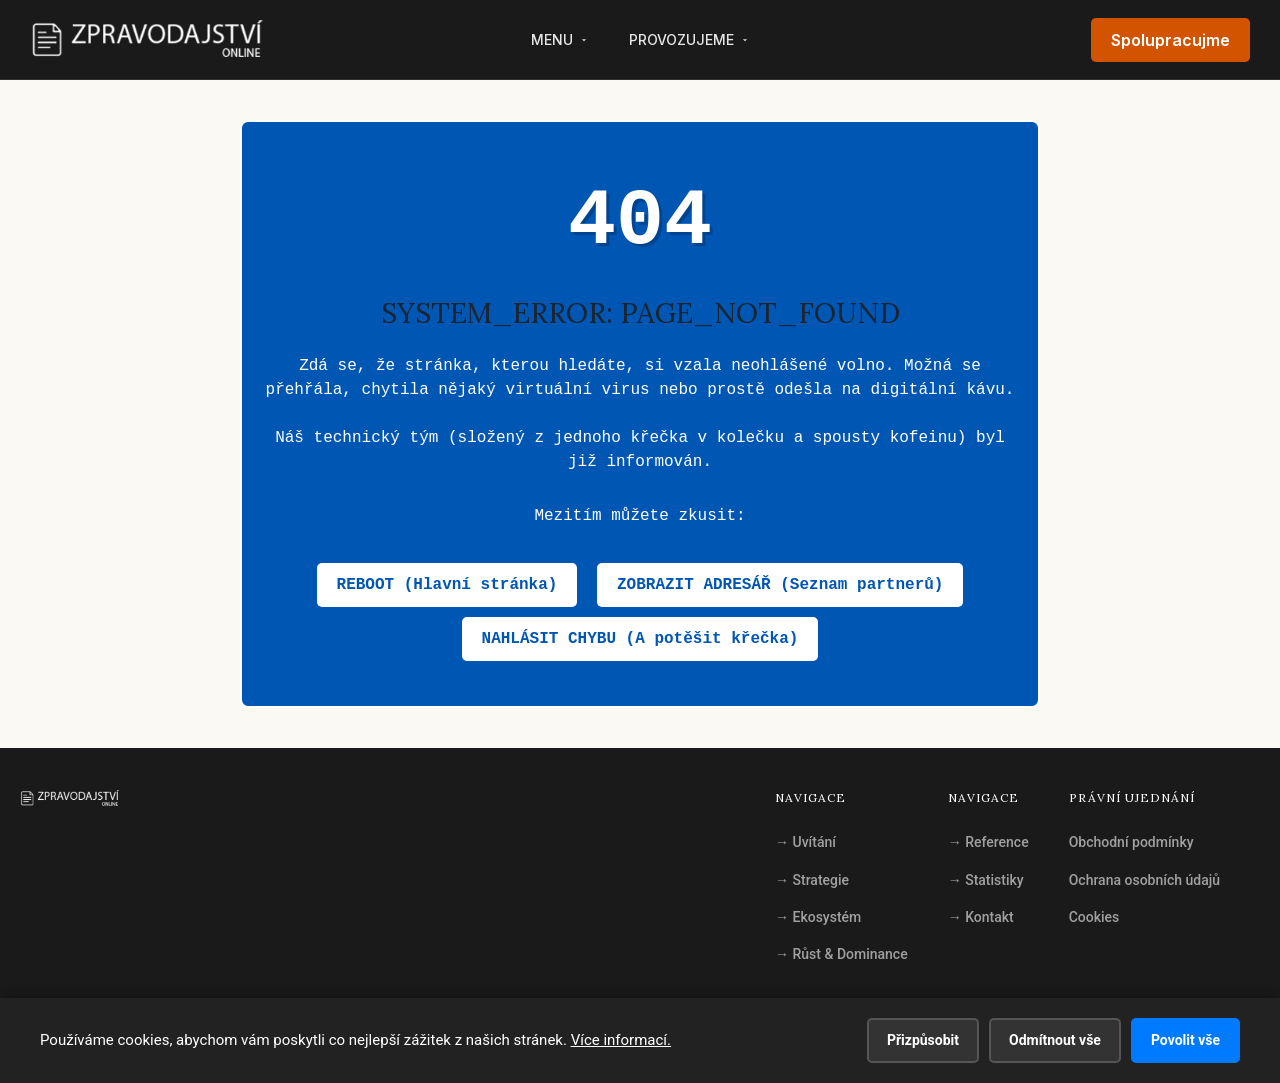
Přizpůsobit (923, 1040)
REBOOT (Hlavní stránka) (447, 585)
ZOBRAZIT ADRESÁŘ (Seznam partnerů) (780, 585)
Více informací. (621, 1040)
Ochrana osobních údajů (1144, 880)
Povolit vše (1185, 1040)
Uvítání (805, 842)
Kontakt (981, 917)
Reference (988, 842)
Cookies (1094, 917)
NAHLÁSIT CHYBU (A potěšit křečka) (640, 639)
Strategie (812, 880)
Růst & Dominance (841, 954)
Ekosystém (818, 917)
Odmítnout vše (1055, 1040)
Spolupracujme (1170, 40)
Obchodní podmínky (1131, 842)
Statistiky (986, 880)
